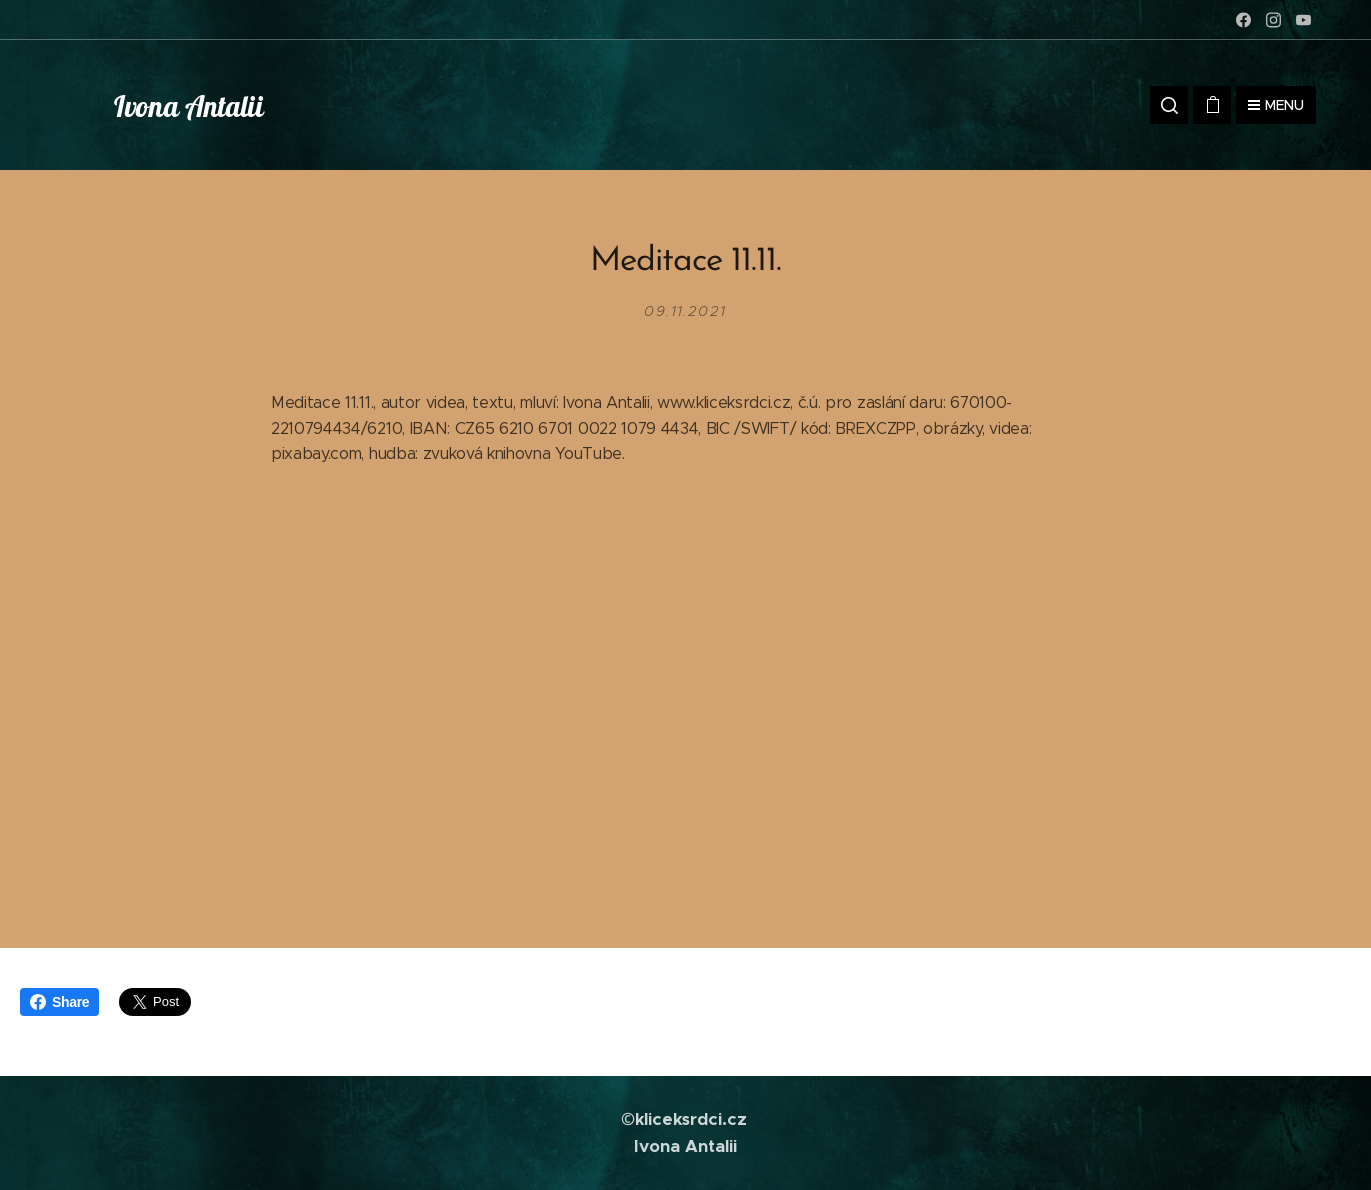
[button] (1169, 105)
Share (59, 1002)
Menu (1276, 105)
